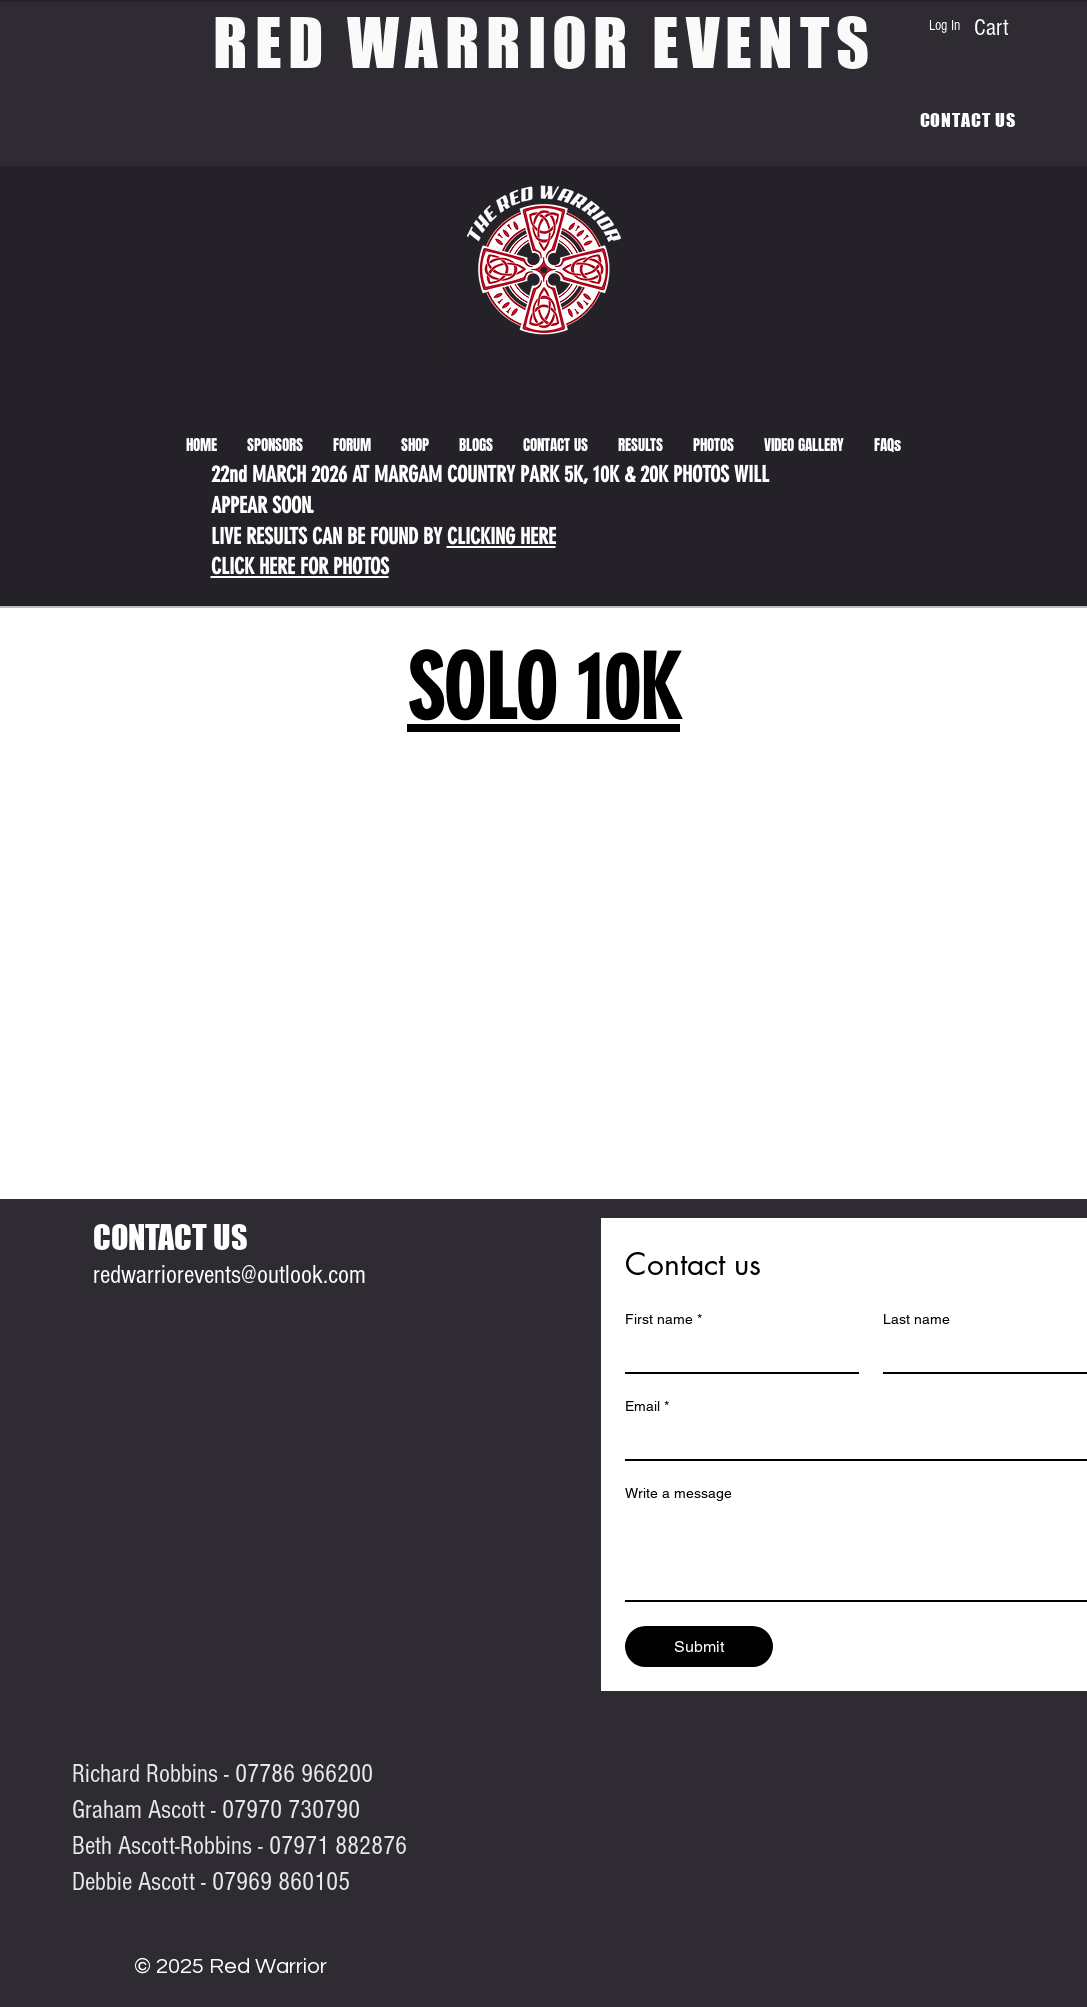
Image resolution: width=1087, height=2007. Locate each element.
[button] (640, 445)
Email (647, 1406)
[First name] (736, 1354)
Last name (916, 1319)
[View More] (16, 382)
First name (663, 1319)
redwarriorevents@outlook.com (229, 1275)
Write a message (678, 1493)
